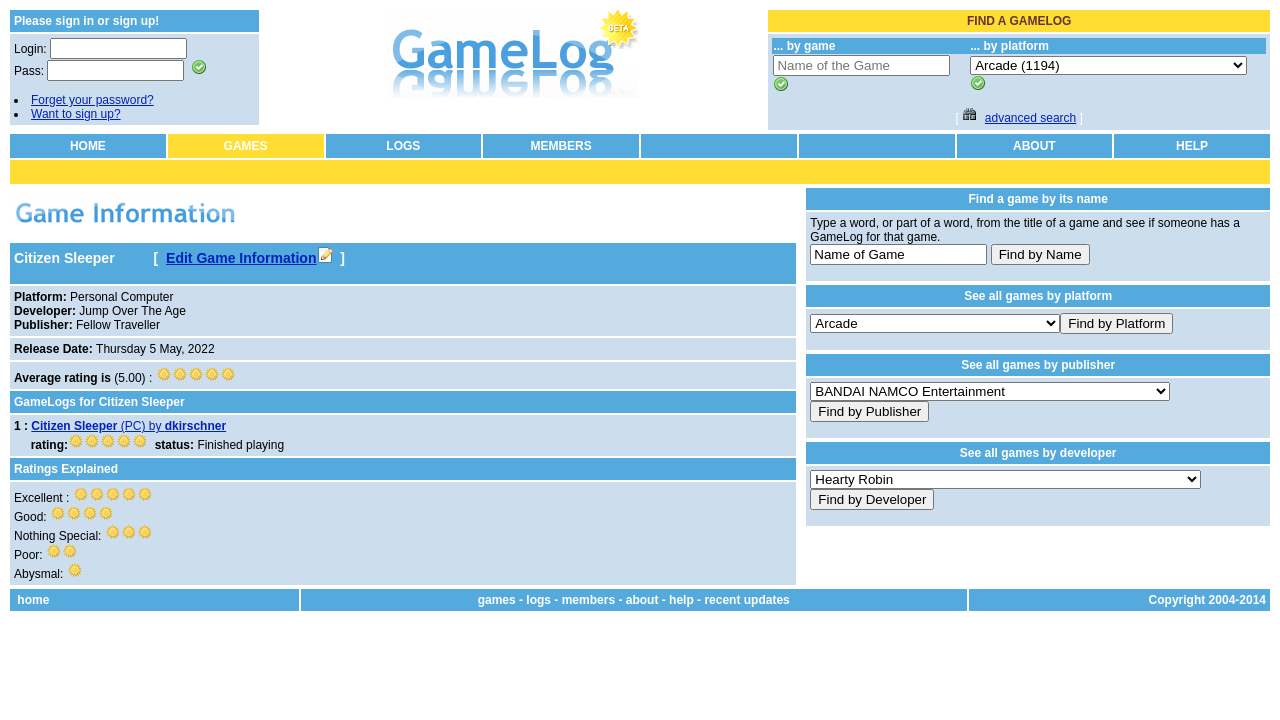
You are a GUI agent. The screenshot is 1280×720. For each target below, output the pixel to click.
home (33, 600)
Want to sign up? (76, 114)
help (681, 600)
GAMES (246, 146)
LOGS (403, 146)
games (497, 600)
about (642, 600)
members (588, 600)
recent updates (746, 600)
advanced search (1030, 118)
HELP (1192, 146)
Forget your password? (92, 100)
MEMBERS (560, 146)
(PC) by (128, 426)
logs (538, 600)
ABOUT (1034, 146)
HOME (88, 146)
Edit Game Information (249, 258)
